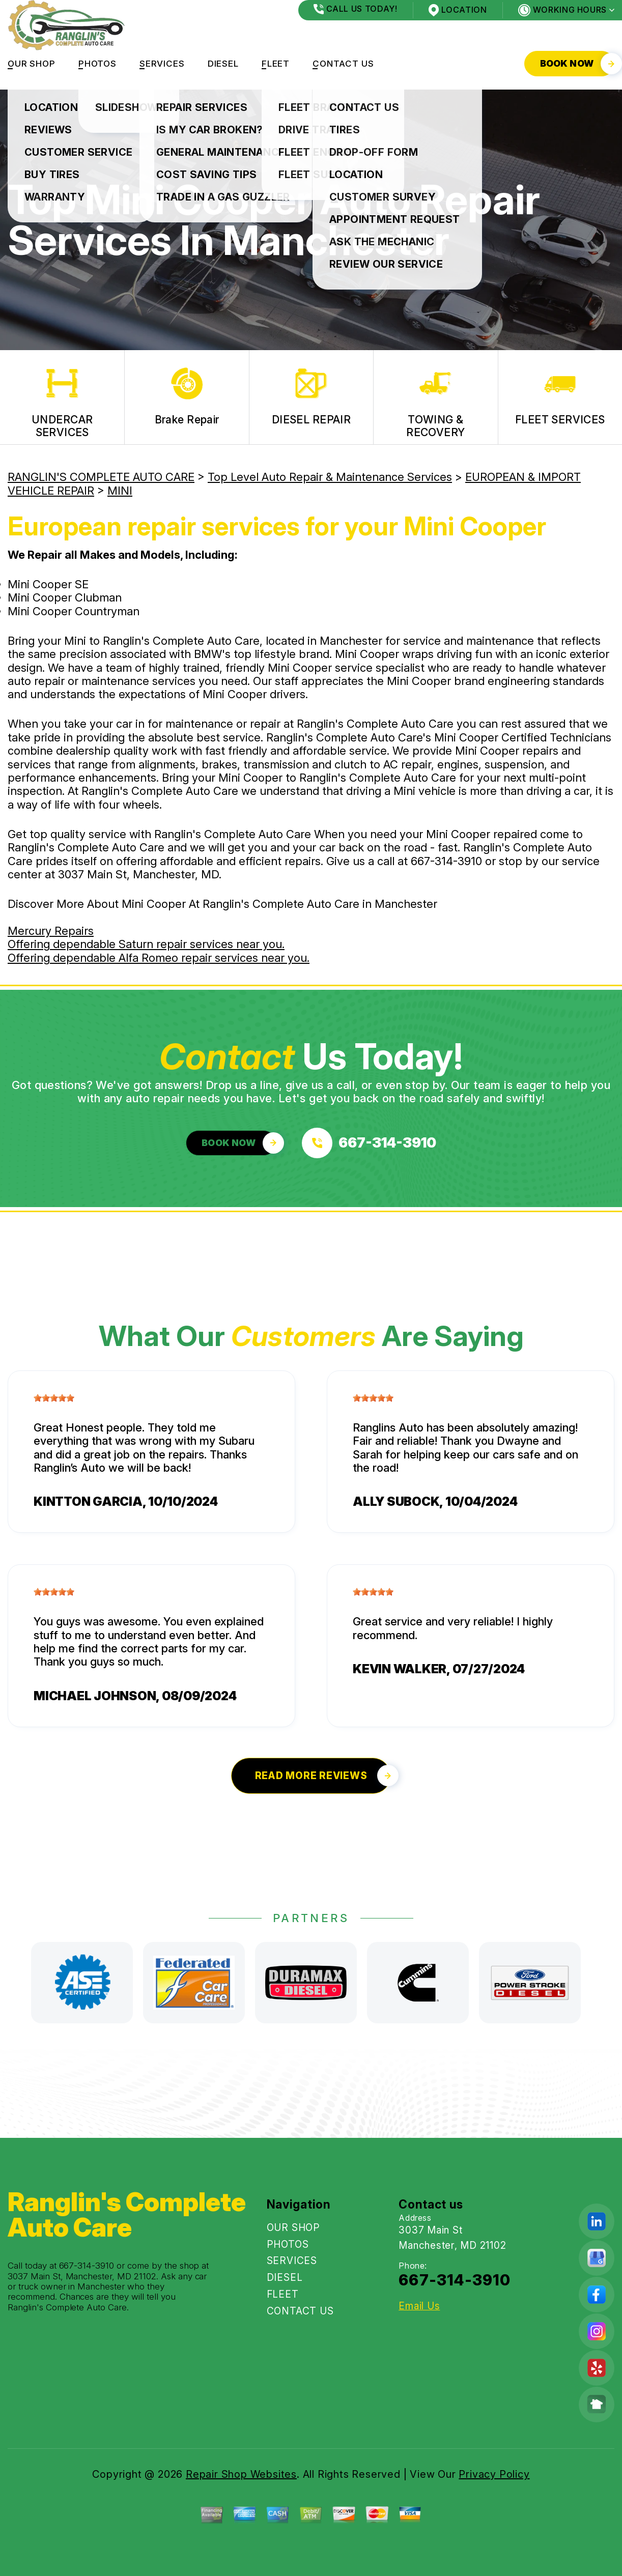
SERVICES (162, 64)
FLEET (276, 64)
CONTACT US (343, 64)
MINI (119, 490)
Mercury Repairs (51, 930)
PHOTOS (97, 64)
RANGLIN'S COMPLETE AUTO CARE (101, 476)
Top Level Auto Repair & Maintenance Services (330, 476)
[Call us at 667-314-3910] (369, 1143)
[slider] (54, 1398)
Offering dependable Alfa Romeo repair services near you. (158, 957)
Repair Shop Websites (241, 2474)
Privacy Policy (494, 2474)
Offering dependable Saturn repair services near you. (146, 944)
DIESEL (223, 64)
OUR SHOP (31, 64)
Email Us (419, 2306)
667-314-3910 (446, 861)
